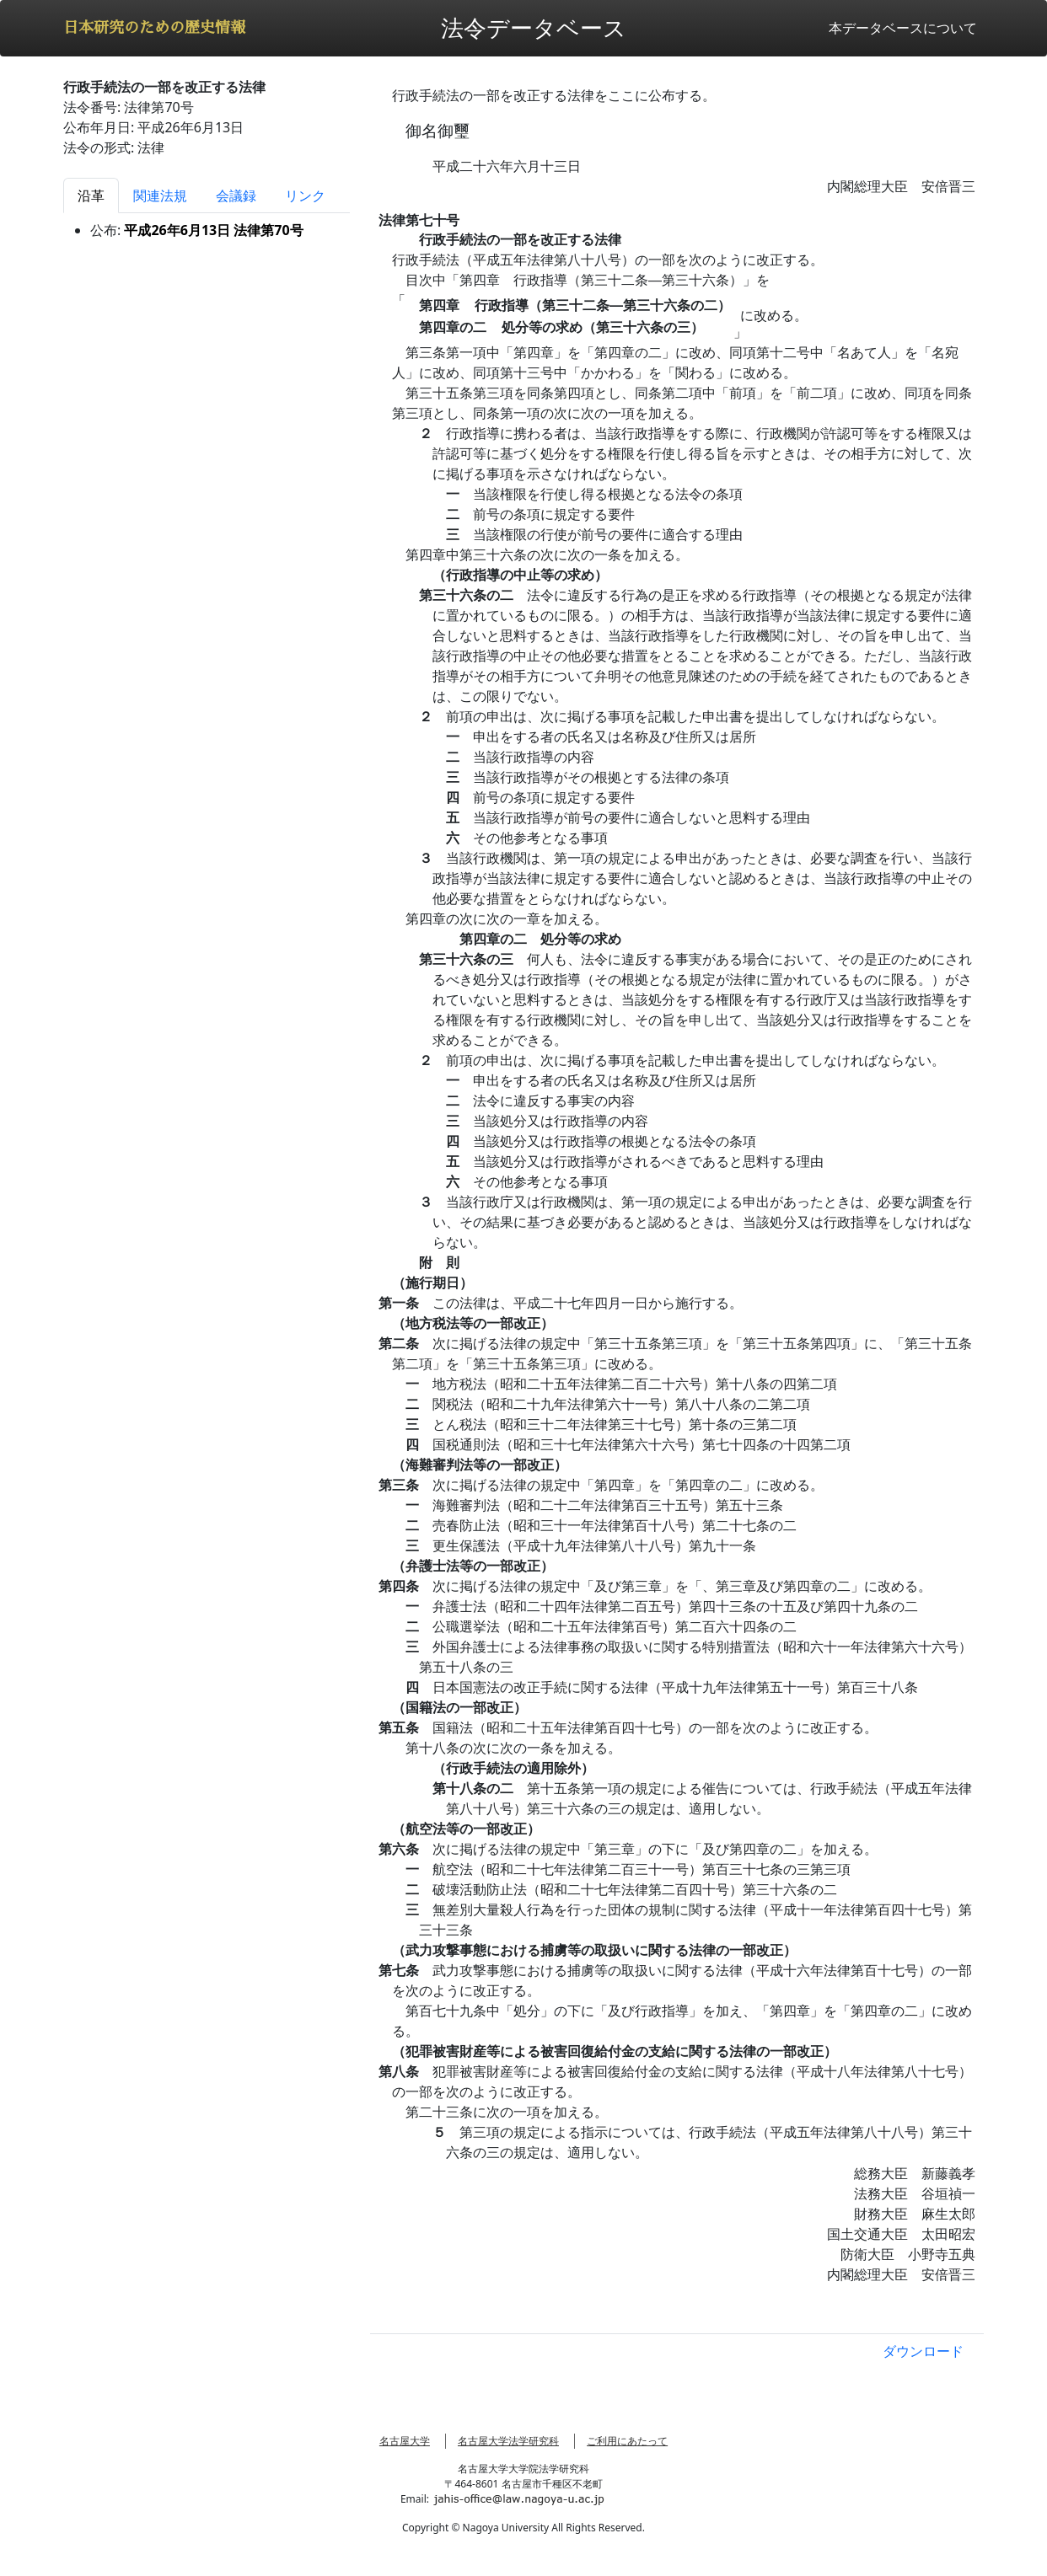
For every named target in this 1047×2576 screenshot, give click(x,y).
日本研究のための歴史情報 (154, 27)
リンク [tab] (305, 195)
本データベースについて (903, 28)
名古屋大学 (404, 2441)
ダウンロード (923, 2351)
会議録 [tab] (236, 195)
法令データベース (533, 27)
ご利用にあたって (627, 2441)
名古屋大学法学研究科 (508, 2441)
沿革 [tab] (91, 195)
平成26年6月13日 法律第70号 (213, 230)
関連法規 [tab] (160, 195)
